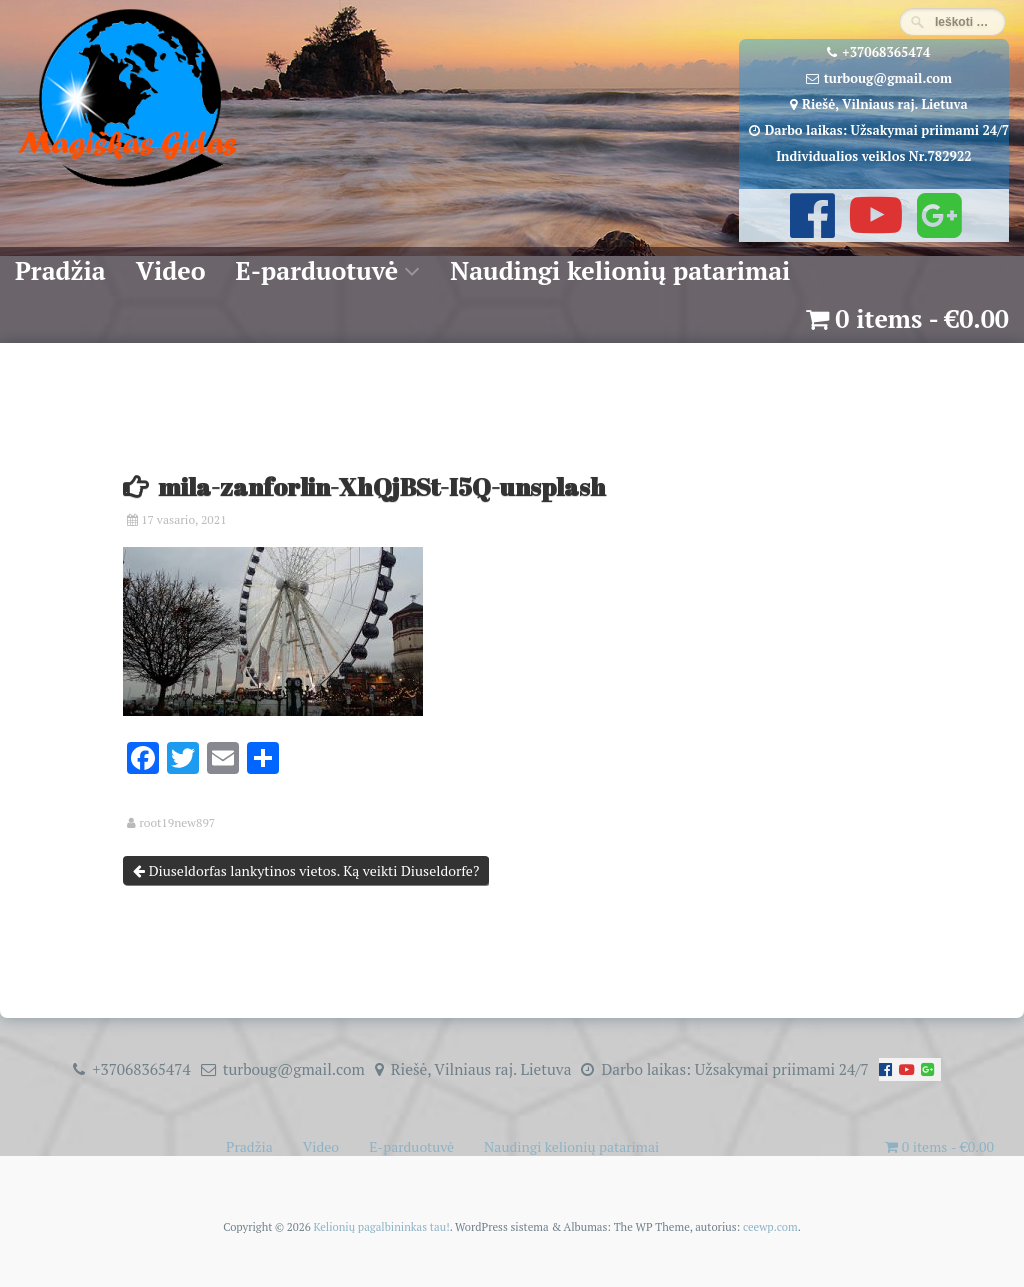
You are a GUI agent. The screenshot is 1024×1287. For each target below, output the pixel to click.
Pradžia (60, 270)
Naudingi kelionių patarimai (620, 270)
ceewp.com (770, 1226)
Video (171, 270)
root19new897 (177, 823)
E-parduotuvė (317, 270)
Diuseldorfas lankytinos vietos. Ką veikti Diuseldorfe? (306, 870)
